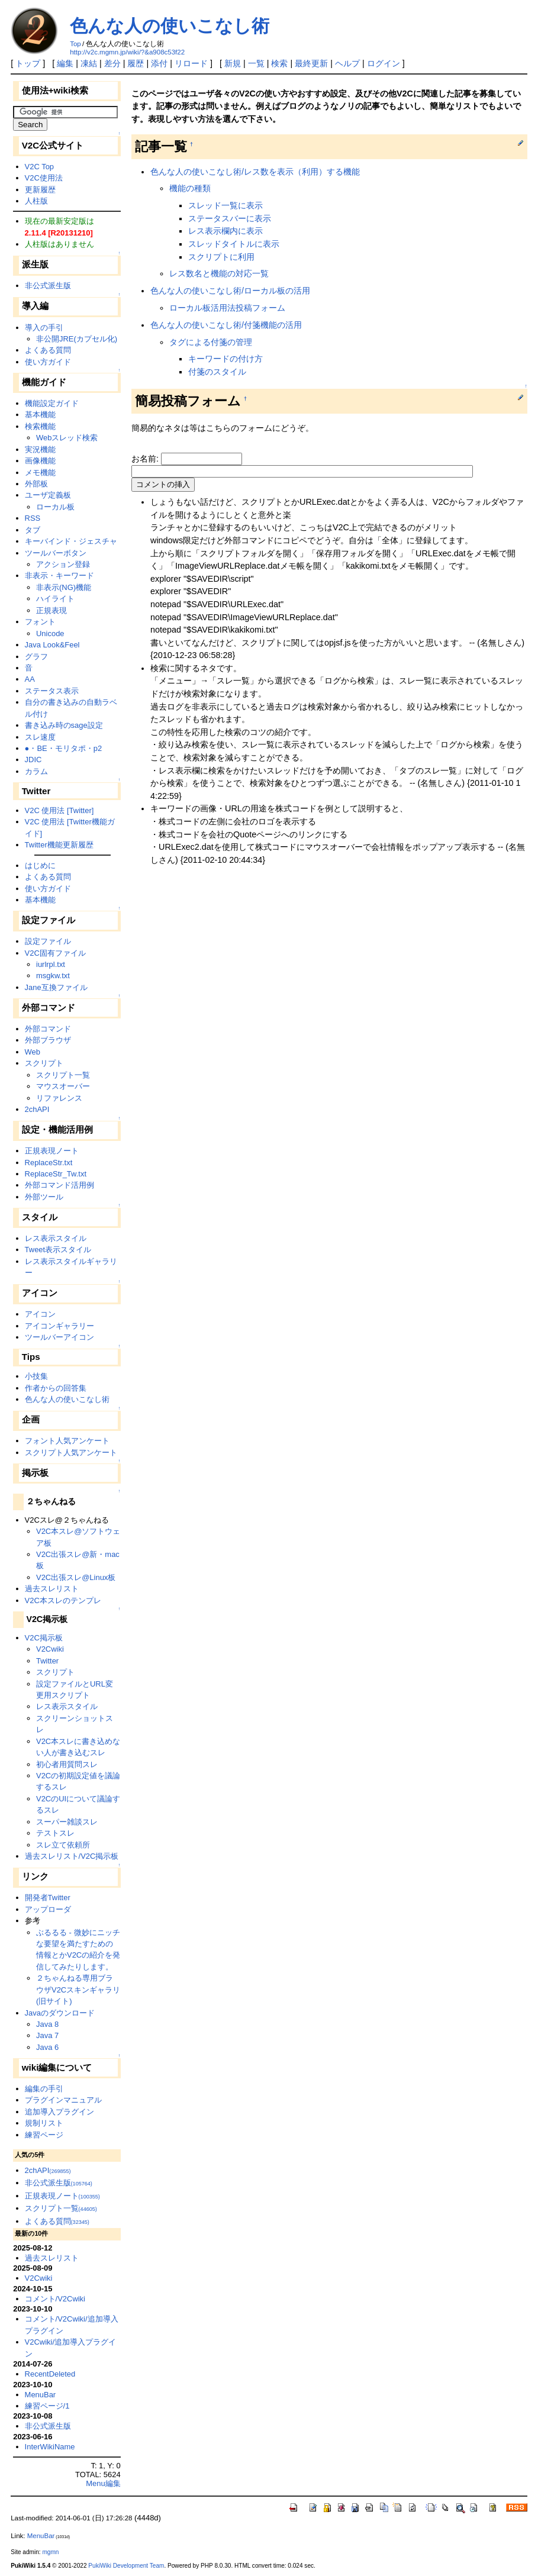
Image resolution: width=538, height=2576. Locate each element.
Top (75, 43)
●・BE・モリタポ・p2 (63, 748)
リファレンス (59, 1098)
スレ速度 (40, 737)
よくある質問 (48, 350)
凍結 (88, 63)
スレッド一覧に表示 (225, 205)
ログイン (383, 63)
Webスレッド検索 (67, 437)
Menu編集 (103, 2483)
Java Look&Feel (52, 644)
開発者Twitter (47, 1897)
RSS (33, 518)
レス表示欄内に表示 (225, 231)
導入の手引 (44, 327)
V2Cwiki (50, 1649)
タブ (32, 529)
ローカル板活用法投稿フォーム (227, 307)
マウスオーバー (63, 1086)
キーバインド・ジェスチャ (71, 541)
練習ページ (44, 2134)
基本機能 (40, 414)
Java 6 (47, 2047)
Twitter (47, 1660)
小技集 (36, 1376)
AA (30, 679)
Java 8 (47, 2024)
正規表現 (51, 610)
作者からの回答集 (55, 1388)
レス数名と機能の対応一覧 (219, 273)
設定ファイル (48, 941)
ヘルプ (347, 63)
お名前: (146, 458)
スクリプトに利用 (221, 257)
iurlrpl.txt (50, 964)
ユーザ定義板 (48, 495)
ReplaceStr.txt (49, 1162)
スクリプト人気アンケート (71, 1452)
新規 (232, 63)
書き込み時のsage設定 (64, 725)
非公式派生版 (48, 285)
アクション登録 (63, 564)
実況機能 (40, 449)
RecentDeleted (50, 2373)
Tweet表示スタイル (58, 1249)
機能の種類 (190, 188)
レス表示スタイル (55, 1238)
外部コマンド (48, 1028)
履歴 (135, 63)
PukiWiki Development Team (126, 2565)
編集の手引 (44, 2088)
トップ (27, 63)
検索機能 (40, 426)
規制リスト (44, 2123)
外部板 (36, 483)
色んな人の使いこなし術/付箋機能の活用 (226, 325)
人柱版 (36, 200)
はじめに (40, 865)
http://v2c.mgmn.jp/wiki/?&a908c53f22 (127, 52)
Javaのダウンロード (60, 2012)
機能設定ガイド (52, 403)
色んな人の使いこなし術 (169, 26)
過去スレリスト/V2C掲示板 (72, 1856)
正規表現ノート (52, 1150)
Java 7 (47, 2035)
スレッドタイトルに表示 (233, 244)
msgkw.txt (53, 975)
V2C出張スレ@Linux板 (75, 1577)
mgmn (50, 2552)
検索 (279, 63)
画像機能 (40, 460)
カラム (36, 771)
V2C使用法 (44, 177)
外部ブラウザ (48, 1040)
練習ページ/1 (47, 2405)
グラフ (36, 656)
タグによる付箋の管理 (210, 342)
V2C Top (39, 166)
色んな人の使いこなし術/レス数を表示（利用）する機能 (255, 171)
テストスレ (55, 1833)
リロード (191, 63)
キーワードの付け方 (225, 358)
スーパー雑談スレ (67, 1821)
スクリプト (44, 1063)
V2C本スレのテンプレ (63, 1600)
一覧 (256, 63)
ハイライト (55, 598)
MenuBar (40, 2394)
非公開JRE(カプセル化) (76, 338)
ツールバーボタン (55, 553)
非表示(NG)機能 (63, 587)
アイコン (40, 1314)
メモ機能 (40, 472)
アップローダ (48, 1909)
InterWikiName (50, 2446)
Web (32, 1051)
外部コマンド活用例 (59, 1185)
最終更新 (311, 63)
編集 (65, 63)
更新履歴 (40, 189)
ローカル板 (55, 506)
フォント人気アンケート (67, 1440)
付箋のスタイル (217, 371)
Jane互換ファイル (56, 987)
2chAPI (37, 1109)
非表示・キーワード (59, 575)
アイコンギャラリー (59, 1325)
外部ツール (44, 1196)
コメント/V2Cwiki (55, 2298)
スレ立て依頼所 (63, 1844)
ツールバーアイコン (59, 1337)
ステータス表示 (52, 690)
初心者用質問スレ (67, 1764)
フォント (40, 621)
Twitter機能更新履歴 (59, 844)
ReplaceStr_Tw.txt (55, 1173)
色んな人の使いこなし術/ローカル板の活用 (230, 290)
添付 (159, 63)
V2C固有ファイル (55, 953)
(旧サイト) (54, 2001)
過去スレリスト (52, 1588)
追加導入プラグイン (59, 2111)
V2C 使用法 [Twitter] (59, 810)
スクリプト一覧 (63, 1075)
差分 (112, 63)
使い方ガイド (48, 361)
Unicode (50, 633)
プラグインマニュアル (63, 2099)
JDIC (33, 759)
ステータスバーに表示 (229, 218)
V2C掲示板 (44, 1637)
